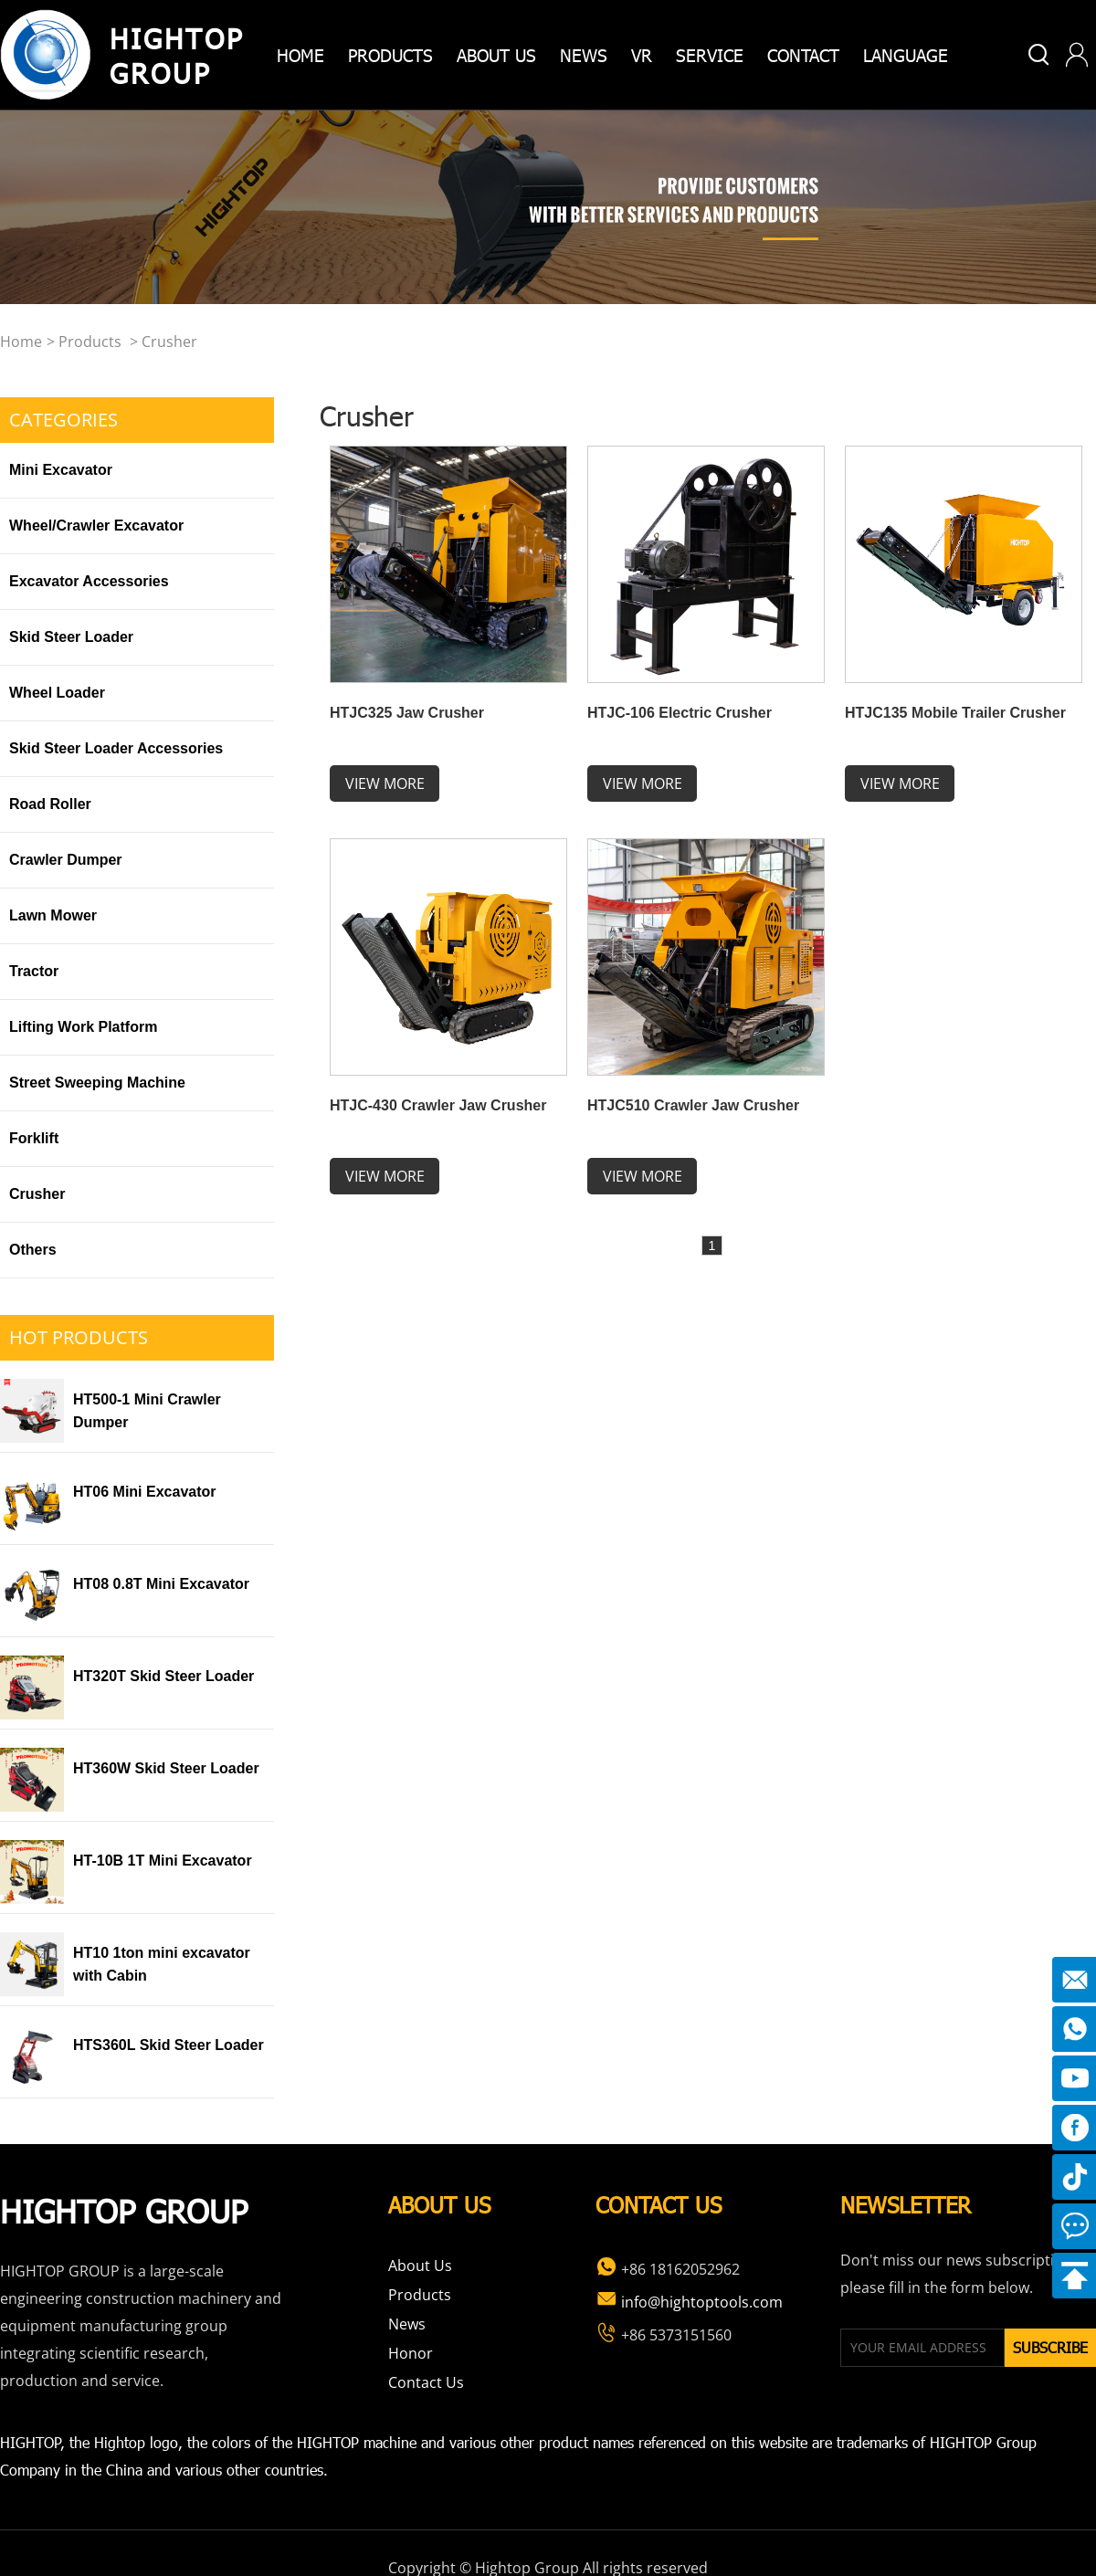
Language (905, 54)
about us (496, 54)
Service (709, 54)
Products (89, 341)
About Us (420, 2265)
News (583, 54)
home (300, 54)
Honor (410, 2353)
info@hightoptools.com (689, 2302)
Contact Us (426, 2382)
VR (641, 54)
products (390, 54)
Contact (803, 54)
